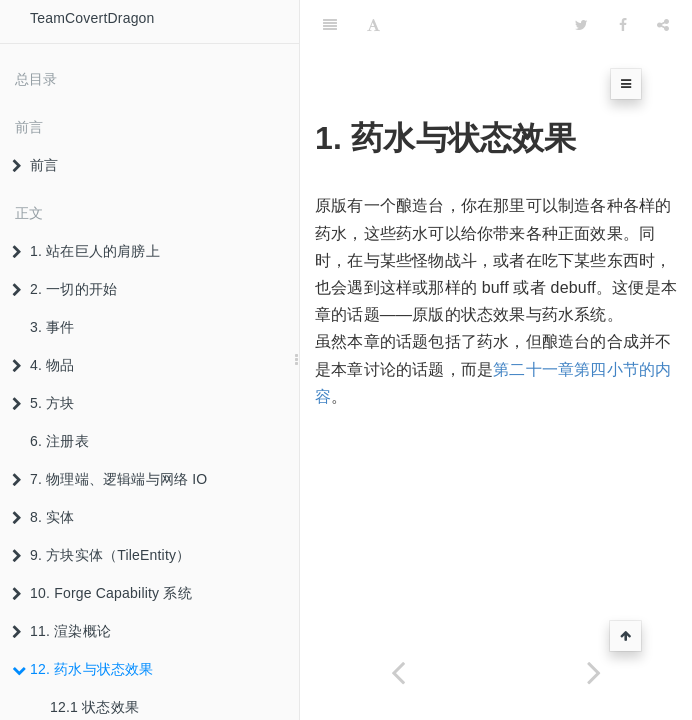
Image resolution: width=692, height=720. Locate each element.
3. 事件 (52, 327)
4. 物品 (43, 365)
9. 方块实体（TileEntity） (101, 555)
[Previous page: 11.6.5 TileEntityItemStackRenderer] (398, 672)
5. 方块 (43, 403)
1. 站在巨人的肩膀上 (86, 251)
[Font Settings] (373, 25)
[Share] (663, 25)
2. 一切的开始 (64, 289)
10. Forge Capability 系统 (102, 593)
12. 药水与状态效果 (83, 669)
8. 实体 (43, 517)
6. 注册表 (59, 441)
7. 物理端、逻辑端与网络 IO (109, 479)
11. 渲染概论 (61, 631)
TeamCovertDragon (92, 18)
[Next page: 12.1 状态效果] (594, 672)
